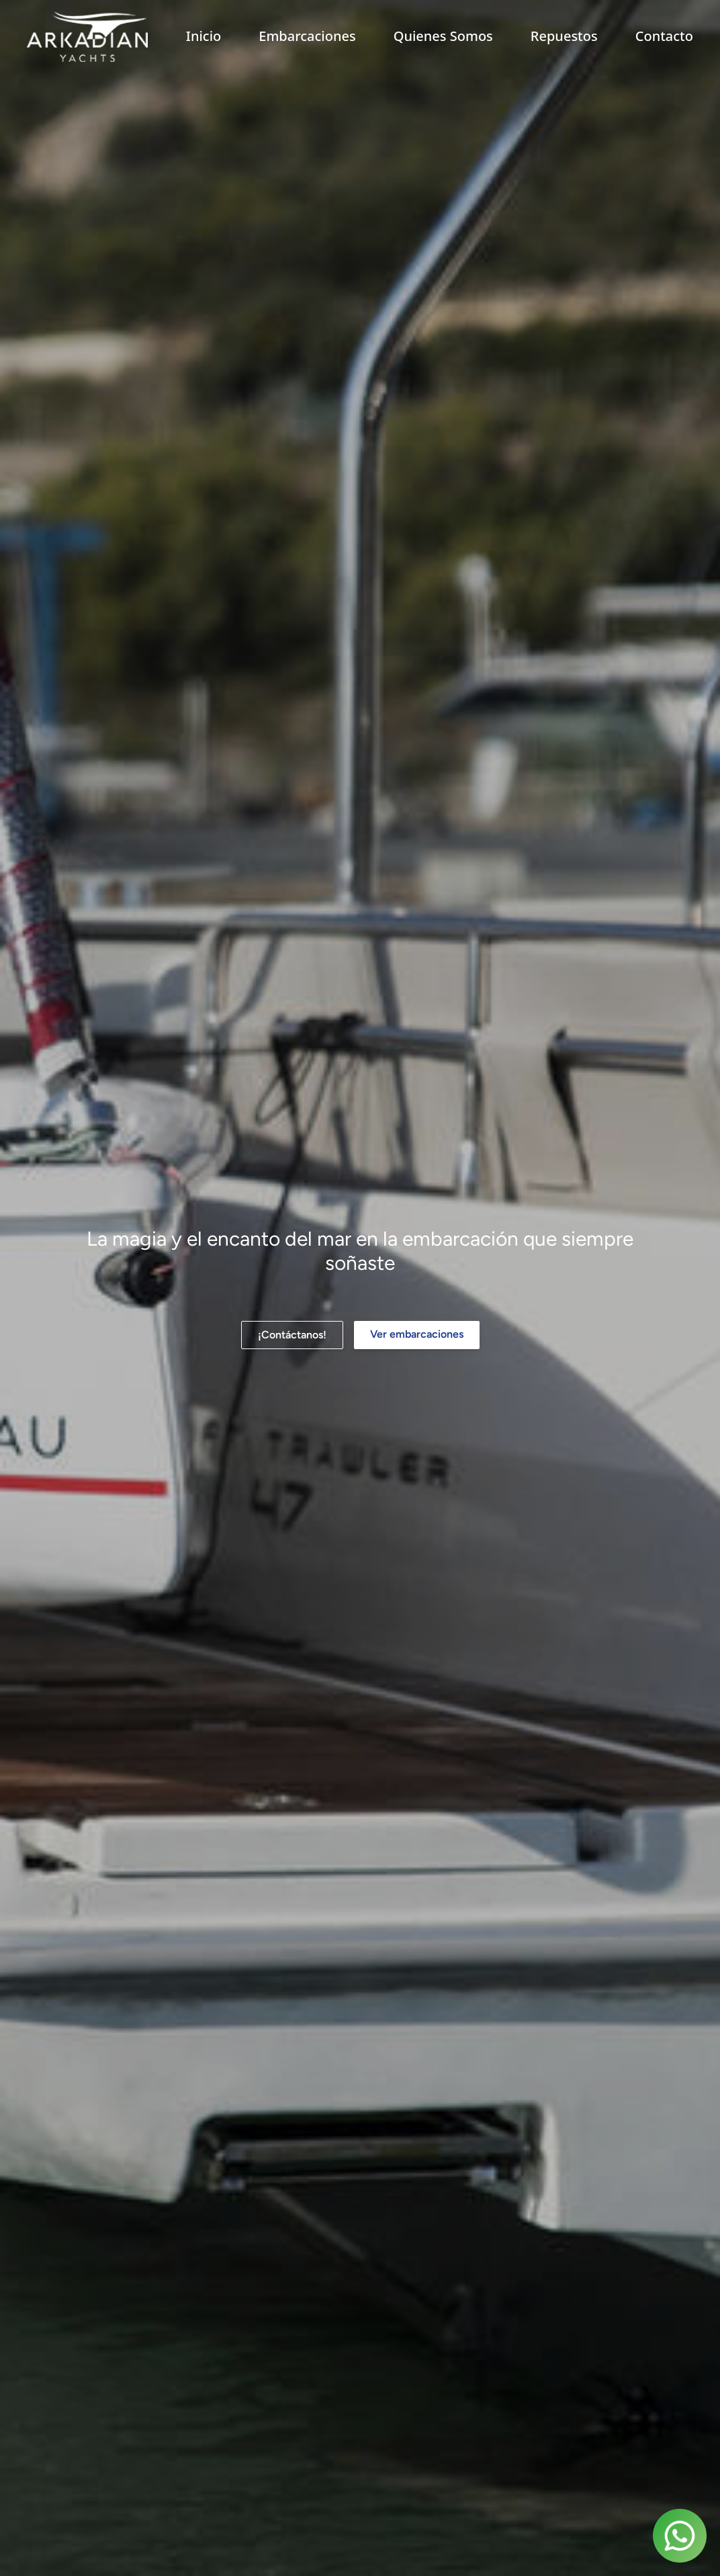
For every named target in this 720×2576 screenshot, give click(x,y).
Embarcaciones (307, 36)
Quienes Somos (443, 36)
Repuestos (564, 36)
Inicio (203, 36)
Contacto (664, 36)
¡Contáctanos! (292, 1334)
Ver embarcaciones (416, 1334)
